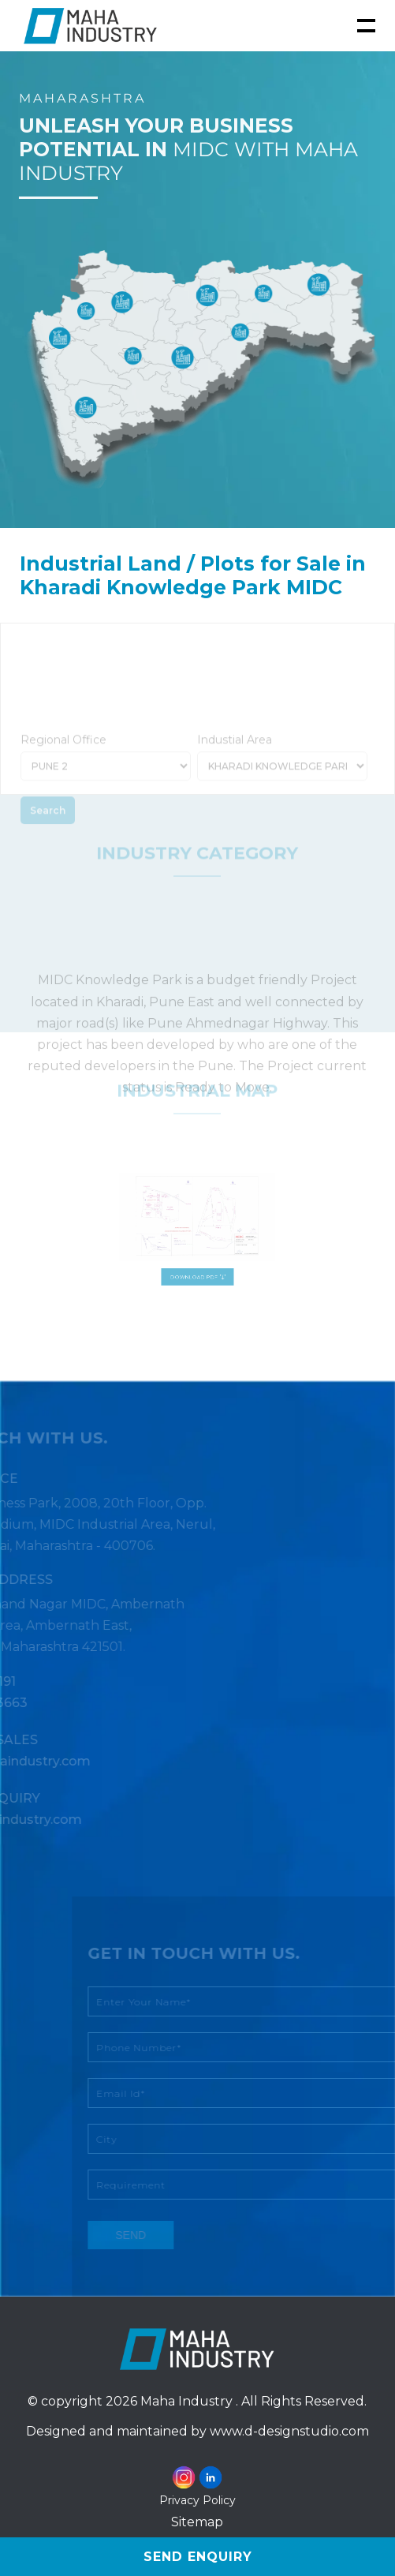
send (149, 2235)
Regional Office (63, 758)
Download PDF (197, 1262)
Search (47, 829)
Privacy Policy (197, 2500)
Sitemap (197, 2521)
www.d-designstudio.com (289, 2431)
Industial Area (234, 758)
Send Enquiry (197, 2556)
